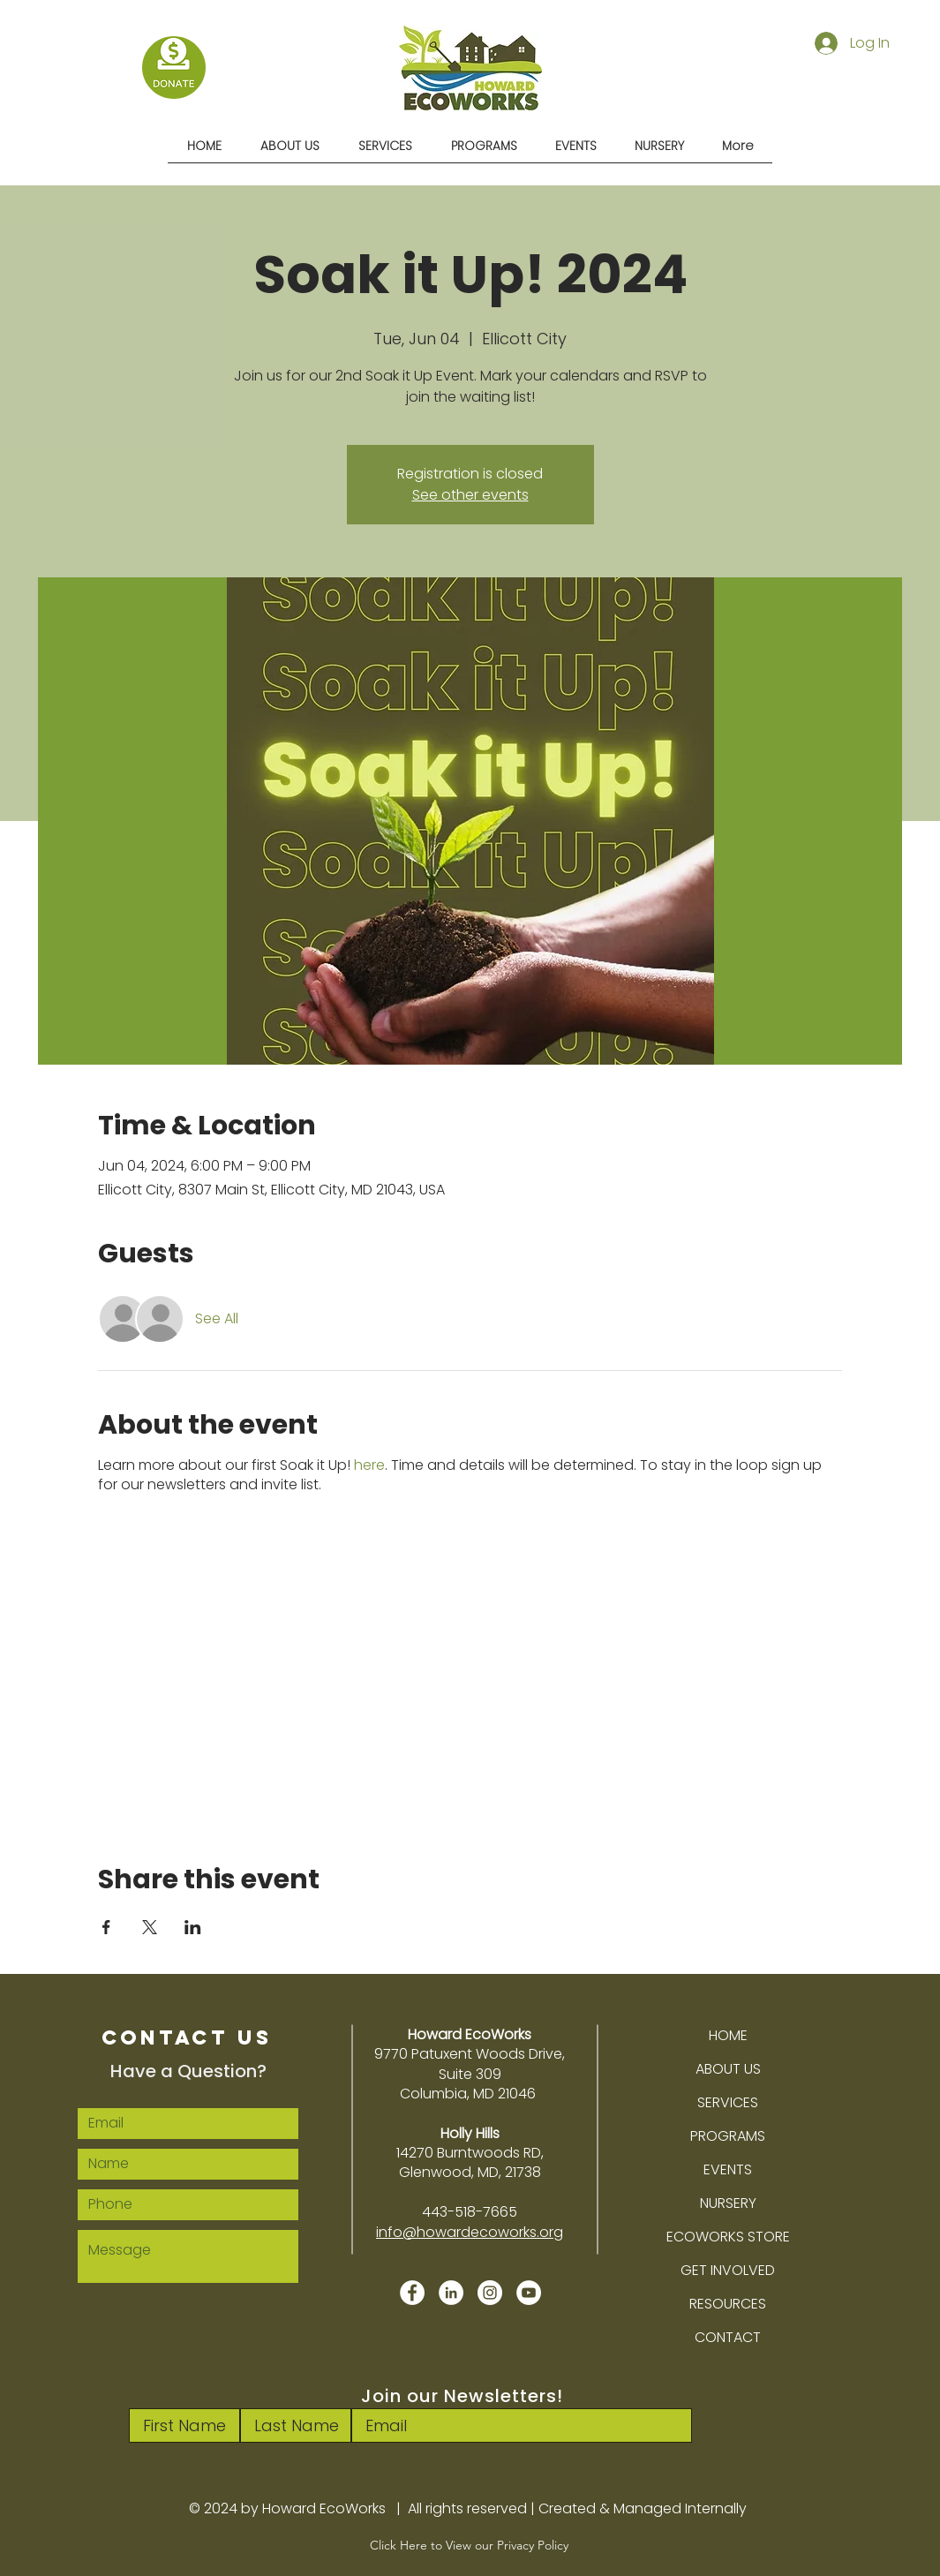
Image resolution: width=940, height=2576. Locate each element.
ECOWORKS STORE (728, 2236)
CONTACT (728, 2337)
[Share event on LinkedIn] (192, 1927)
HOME (728, 2035)
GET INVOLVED (728, 2270)
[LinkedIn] (451, 2292)
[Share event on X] (149, 1927)
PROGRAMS (727, 2136)
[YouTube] (528, 2292)
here (369, 1465)
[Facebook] (412, 2292)
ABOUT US (728, 2069)
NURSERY (728, 2203)
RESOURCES (727, 2304)
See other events (470, 495)
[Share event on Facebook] (106, 1927)
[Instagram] (490, 2292)
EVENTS (727, 2169)
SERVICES (727, 2102)
